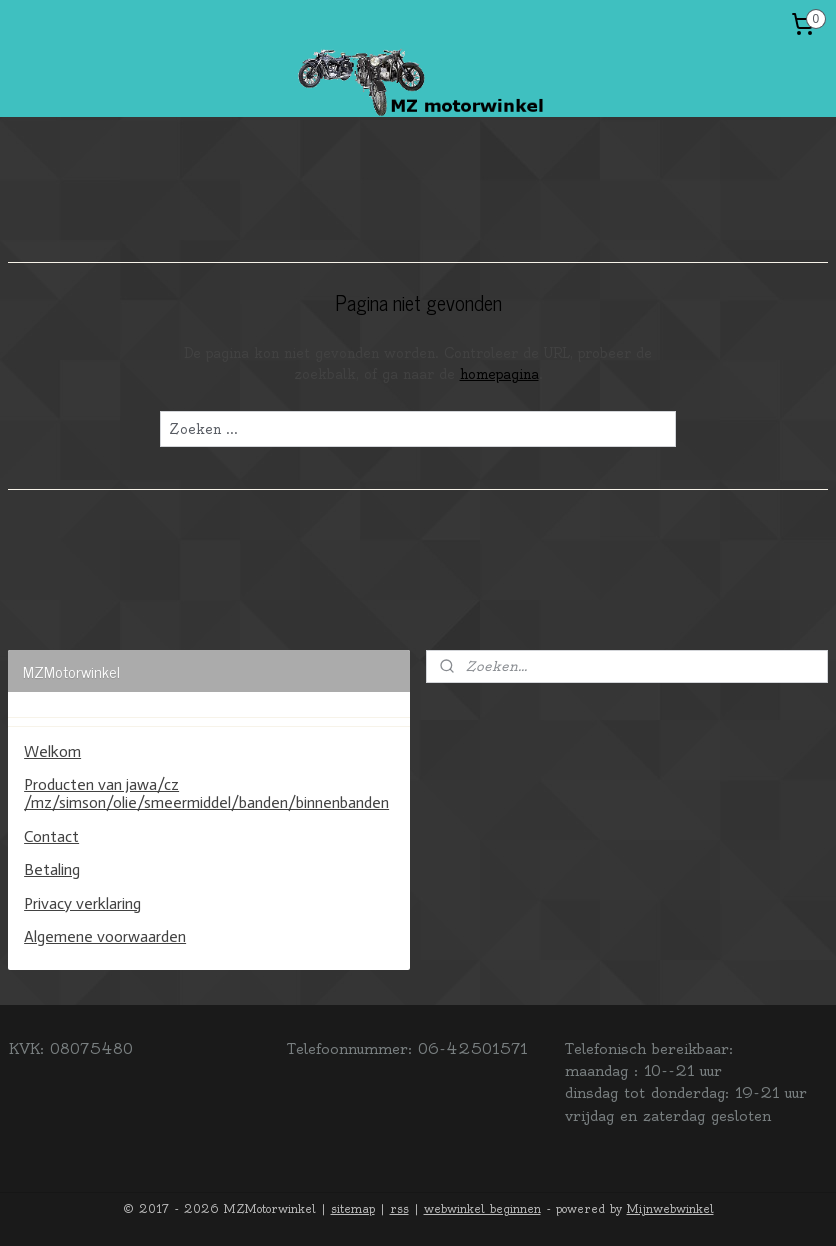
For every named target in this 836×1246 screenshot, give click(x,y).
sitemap (353, 1209)
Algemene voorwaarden (105, 936)
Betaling (52, 869)
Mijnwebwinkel (670, 1209)
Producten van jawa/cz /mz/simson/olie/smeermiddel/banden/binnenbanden (206, 793)
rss (399, 1209)
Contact (51, 836)
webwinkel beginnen (482, 1209)
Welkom (52, 751)
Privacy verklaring (82, 903)
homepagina (499, 374)
